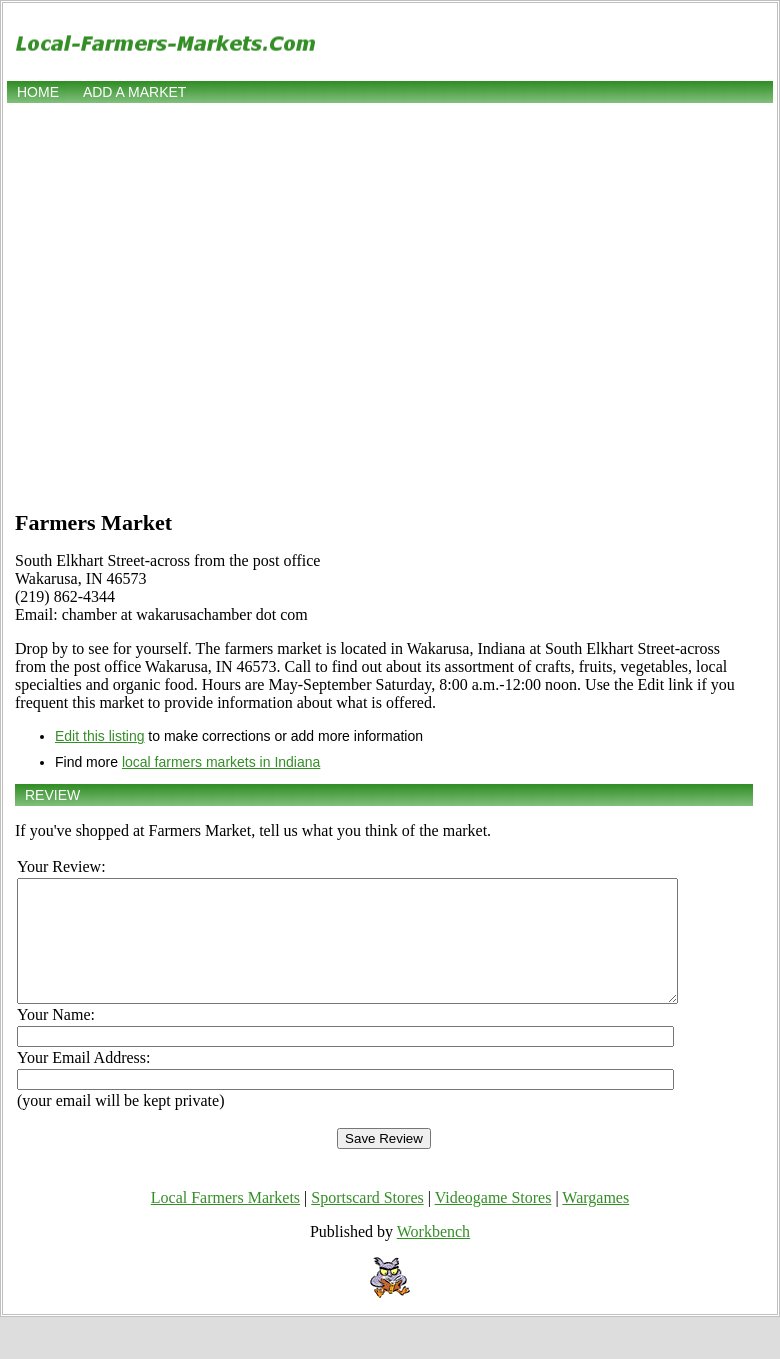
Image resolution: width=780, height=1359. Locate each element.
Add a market (134, 92)
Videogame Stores (493, 1221)
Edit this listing (99, 736)
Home (38, 92)
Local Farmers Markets (225, 1221)
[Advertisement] (187, 304)
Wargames (595, 1221)
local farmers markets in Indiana (221, 762)
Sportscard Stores (367, 1221)
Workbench (433, 1255)
